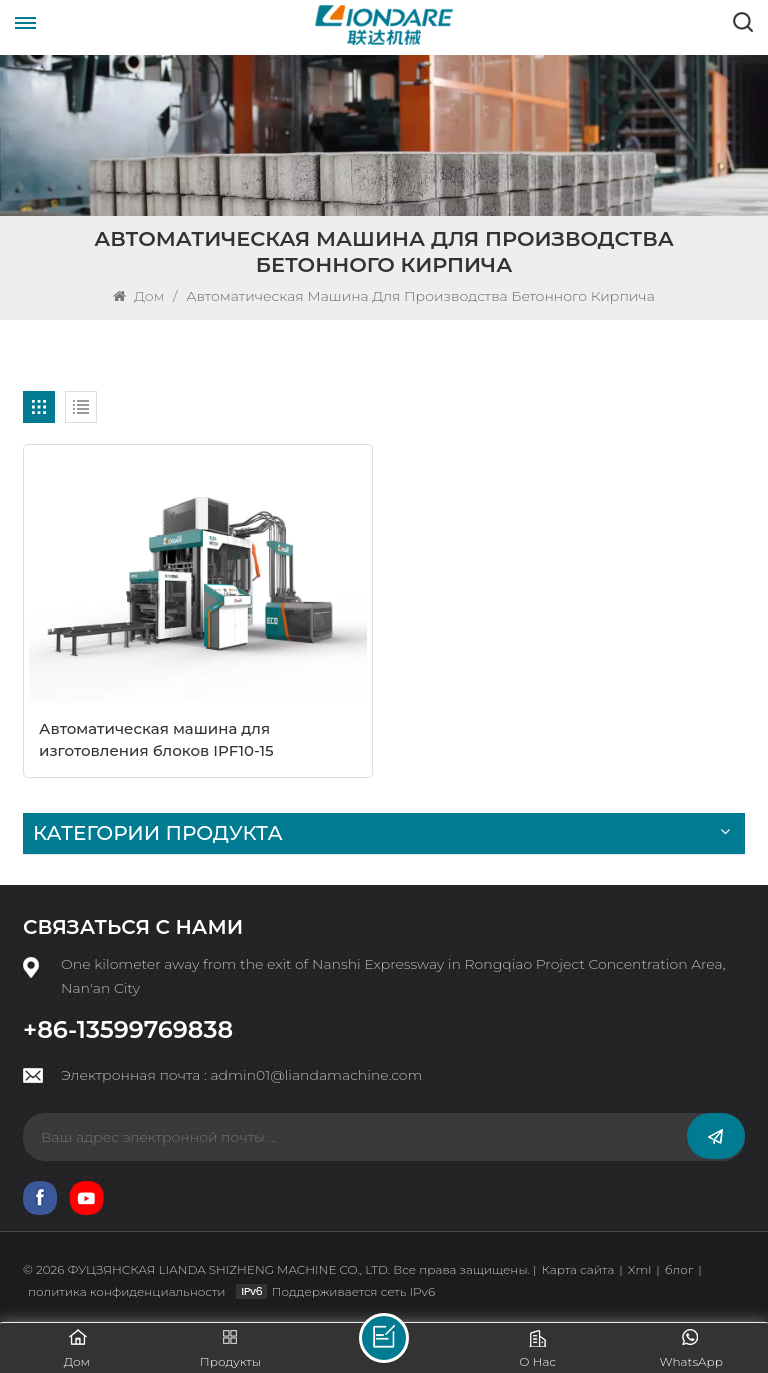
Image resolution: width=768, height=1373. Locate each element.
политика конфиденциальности (127, 1291)
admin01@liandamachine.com (316, 1075)
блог (679, 1269)
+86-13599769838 (128, 1030)
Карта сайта (578, 1269)
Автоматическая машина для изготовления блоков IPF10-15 (156, 739)
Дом (140, 296)
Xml (639, 1269)
